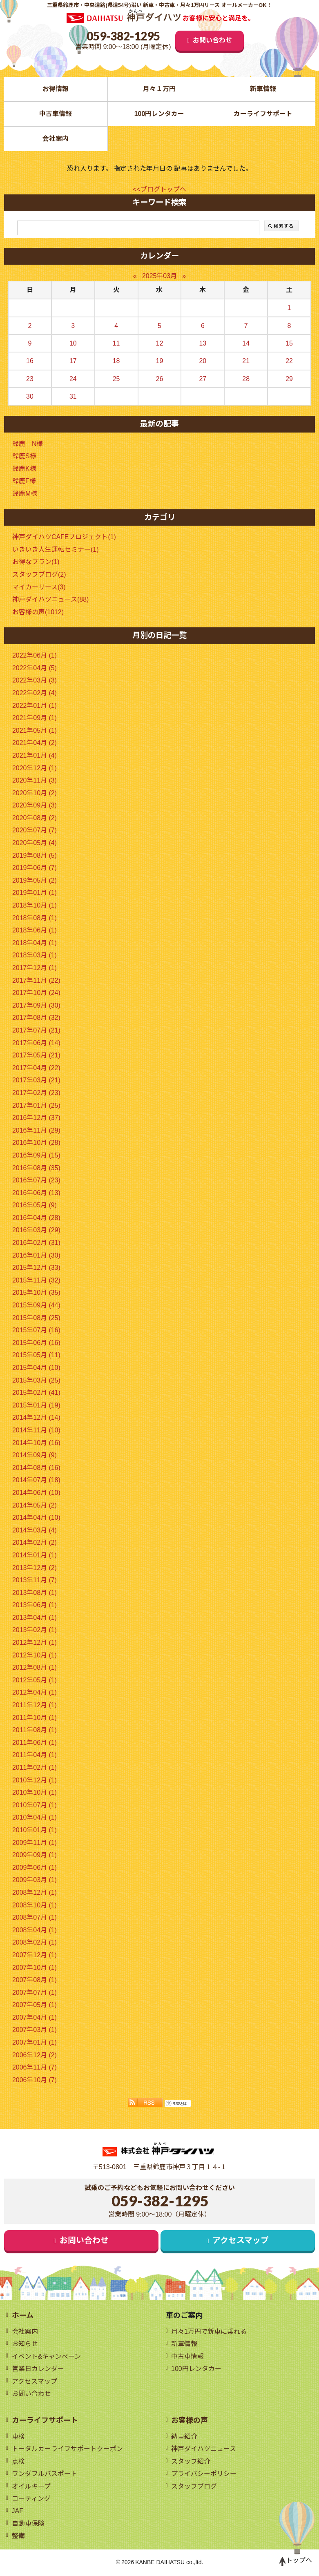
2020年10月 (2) (34, 793)
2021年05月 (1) (34, 730)
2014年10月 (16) (36, 1442)
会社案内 (55, 138)
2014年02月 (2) (34, 1542)
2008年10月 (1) (34, 1905)
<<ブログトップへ (159, 189)
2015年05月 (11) (36, 1355)
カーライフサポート (263, 113)
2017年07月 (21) (36, 1030)
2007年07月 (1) (34, 1992)
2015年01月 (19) (36, 1405)
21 (246, 361)
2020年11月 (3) (34, 780)
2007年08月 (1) (34, 1980)
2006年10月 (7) (34, 2080)
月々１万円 (159, 88)
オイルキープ (31, 2487)
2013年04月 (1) (34, 1618)
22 (289, 361)
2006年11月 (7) (34, 2067)
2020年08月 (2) (34, 818)
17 (73, 361)
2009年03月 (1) (34, 1880)
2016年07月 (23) (36, 1180)
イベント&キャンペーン (46, 2356)
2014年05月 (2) (34, 1505)
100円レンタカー (159, 113)
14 (246, 343)
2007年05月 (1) (34, 2005)
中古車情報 (55, 113)
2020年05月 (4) (34, 843)
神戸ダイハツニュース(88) (50, 599)
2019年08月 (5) (34, 855)
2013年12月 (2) (34, 1567)
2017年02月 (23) (36, 1093)
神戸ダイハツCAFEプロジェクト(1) (64, 537)
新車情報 (263, 88)
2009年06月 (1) (34, 1868)
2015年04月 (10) (36, 1368)
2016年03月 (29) (36, 1230)
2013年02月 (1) (34, 1630)
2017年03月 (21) (36, 1080)
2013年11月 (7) (34, 1580)
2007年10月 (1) (34, 1967)
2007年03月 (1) (34, 2030)
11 (116, 343)
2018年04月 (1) (34, 943)
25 (116, 378)
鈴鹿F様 (24, 481)
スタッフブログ (194, 2487)
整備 (18, 2537)
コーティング (31, 2499)
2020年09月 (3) (34, 805)
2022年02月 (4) (34, 693)
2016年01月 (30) (36, 1255)
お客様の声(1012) (38, 612)
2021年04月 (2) (34, 743)
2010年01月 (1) (34, 1830)
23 (29, 378)
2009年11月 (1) (34, 1842)
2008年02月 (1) (34, 1942)
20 (202, 361)
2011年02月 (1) (34, 1767)
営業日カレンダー (38, 2369)
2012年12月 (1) (34, 1642)
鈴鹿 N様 (27, 443)
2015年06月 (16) (36, 1343)
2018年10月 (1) (34, 905)
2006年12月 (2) (34, 2055)
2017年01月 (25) (36, 1105)
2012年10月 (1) (34, 1655)
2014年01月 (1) (34, 1555)
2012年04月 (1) (34, 1692)
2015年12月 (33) (36, 1268)
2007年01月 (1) (34, 2042)
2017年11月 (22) (36, 980)
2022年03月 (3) (34, 680)
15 (289, 343)
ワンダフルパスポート (44, 2474)
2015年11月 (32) (36, 1280)
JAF (17, 2512)
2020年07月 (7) (34, 830)
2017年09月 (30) (36, 1005)
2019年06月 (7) (34, 868)
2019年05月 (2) (34, 880)
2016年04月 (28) (36, 1218)
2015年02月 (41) (36, 1392)
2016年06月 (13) (36, 1192)
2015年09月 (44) (36, 1305)
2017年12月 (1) (34, 968)
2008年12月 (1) (34, 1892)
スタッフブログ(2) (39, 574)
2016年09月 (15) (36, 1155)
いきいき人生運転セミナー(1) (55, 549)
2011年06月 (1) (34, 1743)
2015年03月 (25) (36, 1380)
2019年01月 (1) (34, 893)
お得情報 (55, 88)
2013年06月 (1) (34, 1605)
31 (73, 396)
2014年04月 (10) (36, 1517)
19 (159, 361)
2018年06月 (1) (34, 930)
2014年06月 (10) (36, 1493)
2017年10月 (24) (36, 993)
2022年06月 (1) (34, 655)
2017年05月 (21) (36, 1055)
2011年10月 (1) (34, 1717)
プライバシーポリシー (203, 2474)
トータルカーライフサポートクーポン (67, 2449)
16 (29, 361)
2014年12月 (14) (36, 1417)
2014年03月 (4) (34, 1530)
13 (202, 343)
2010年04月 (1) (34, 1817)
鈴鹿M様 (24, 494)
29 (289, 378)
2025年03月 (159, 275)
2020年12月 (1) (34, 768)
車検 (18, 2437)
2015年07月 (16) (36, 1330)
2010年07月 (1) (34, 1805)
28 (246, 378)
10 (73, 343)
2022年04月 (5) (34, 668)
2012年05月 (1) (34, 1680)
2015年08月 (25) (36, 1317)
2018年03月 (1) (34, 955)
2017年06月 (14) (36, 1042)
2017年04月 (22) (36, 1068)
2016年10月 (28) (36, 1143)
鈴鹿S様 (24, 456)
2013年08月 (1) (34, 1592)
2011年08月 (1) (34, 1730)
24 (73, 378)
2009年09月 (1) (34, 1855)
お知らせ (25, 2344)
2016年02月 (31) (36, 1243)
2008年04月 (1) (34, 1930)
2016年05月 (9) (34, 1205)
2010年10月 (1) (34, 1792)
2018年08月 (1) (34, 917)
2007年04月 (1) (34, 2017)
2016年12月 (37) (36, 1118)
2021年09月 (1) (34, 718)
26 (159, 378)
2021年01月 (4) (34, 755)
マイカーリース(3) (39, 587)
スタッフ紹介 (190, 2462)
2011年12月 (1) (34, 1705)
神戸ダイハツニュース (203, 2449)
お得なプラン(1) (36, 562)
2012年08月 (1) (34, 1667)
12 (159, 343)
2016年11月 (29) (36, 1130)
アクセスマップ (241, 2241)
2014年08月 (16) (36, 1468)
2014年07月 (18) (36, 1480)
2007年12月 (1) (34, 1955)
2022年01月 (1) (34, 705)
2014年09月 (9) (34, 1455)
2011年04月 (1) (34, 1755)
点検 (18, 2462)
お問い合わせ (212, 40)
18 (116, 361)
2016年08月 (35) (36, 1167)
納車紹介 (184, 2437)
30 (29, 396)
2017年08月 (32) (36, 1018)
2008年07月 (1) (34, 1917)
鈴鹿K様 (24, 469)
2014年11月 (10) (36, 1430)
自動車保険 (28, 2524)
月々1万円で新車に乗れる (209, 2331)
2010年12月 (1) (34, 1780)
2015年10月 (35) (36, 1292)
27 (202, 378)
